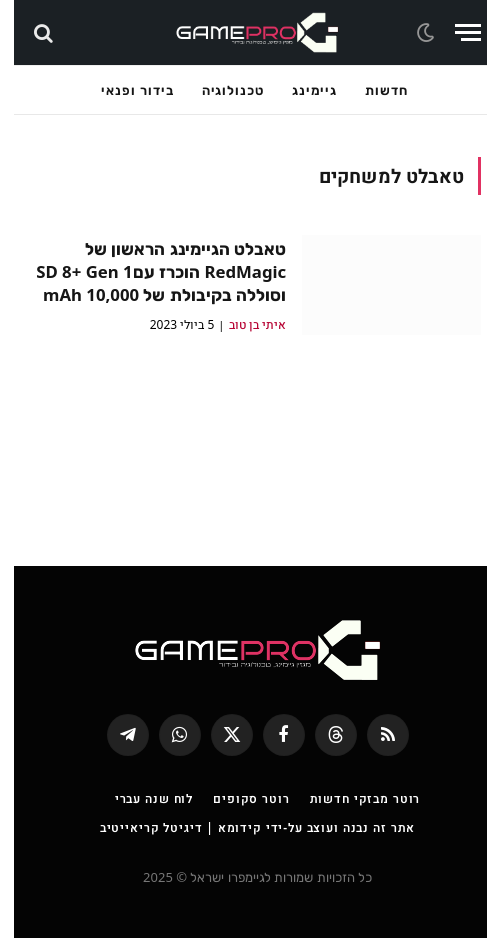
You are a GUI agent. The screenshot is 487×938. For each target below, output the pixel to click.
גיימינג (300, 90)
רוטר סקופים (237, 798)
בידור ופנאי (123, 90)
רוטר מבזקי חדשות (351, 798)
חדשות (372, 90)
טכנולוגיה (219, 90)
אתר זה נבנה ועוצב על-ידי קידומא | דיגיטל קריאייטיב (243, 827)
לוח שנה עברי (140, 798)
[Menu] (454, 32)
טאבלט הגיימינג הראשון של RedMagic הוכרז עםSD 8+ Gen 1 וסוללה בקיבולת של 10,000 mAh (147, 271)
